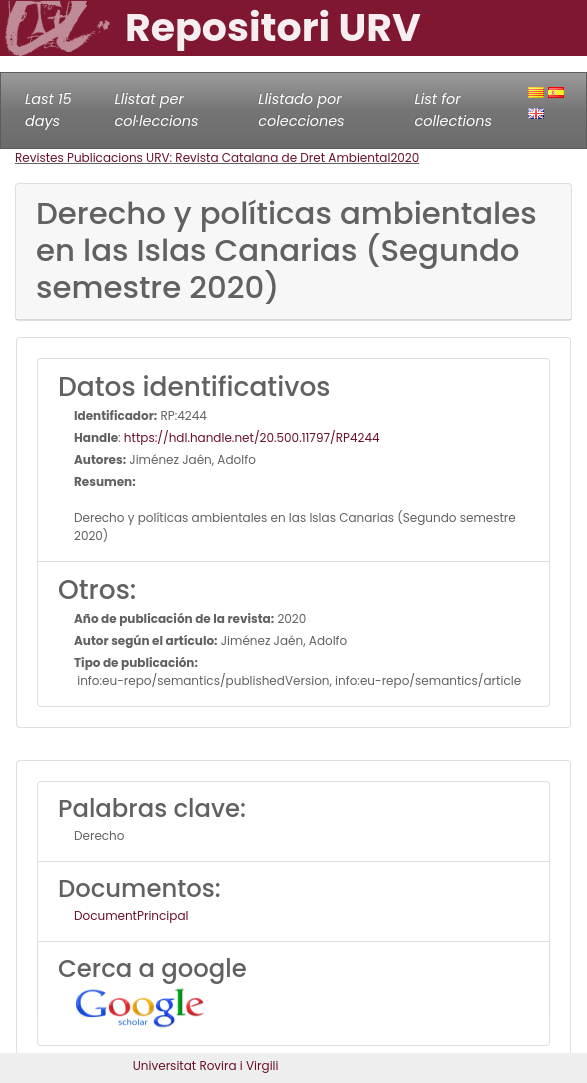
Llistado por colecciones (301, 110)
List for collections (453, 110)
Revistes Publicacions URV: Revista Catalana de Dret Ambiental (202, 157)
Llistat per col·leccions (157, 110)
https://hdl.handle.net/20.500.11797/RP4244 (252, 437)
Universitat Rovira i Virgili (206, 1065)
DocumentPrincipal (131, 915)
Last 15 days (48, 110)
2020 (404, 157)
